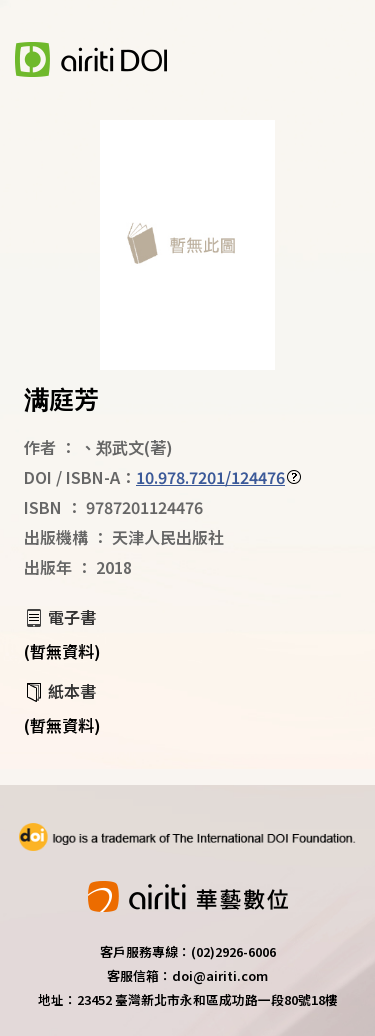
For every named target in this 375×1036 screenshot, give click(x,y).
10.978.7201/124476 (210, 477)
